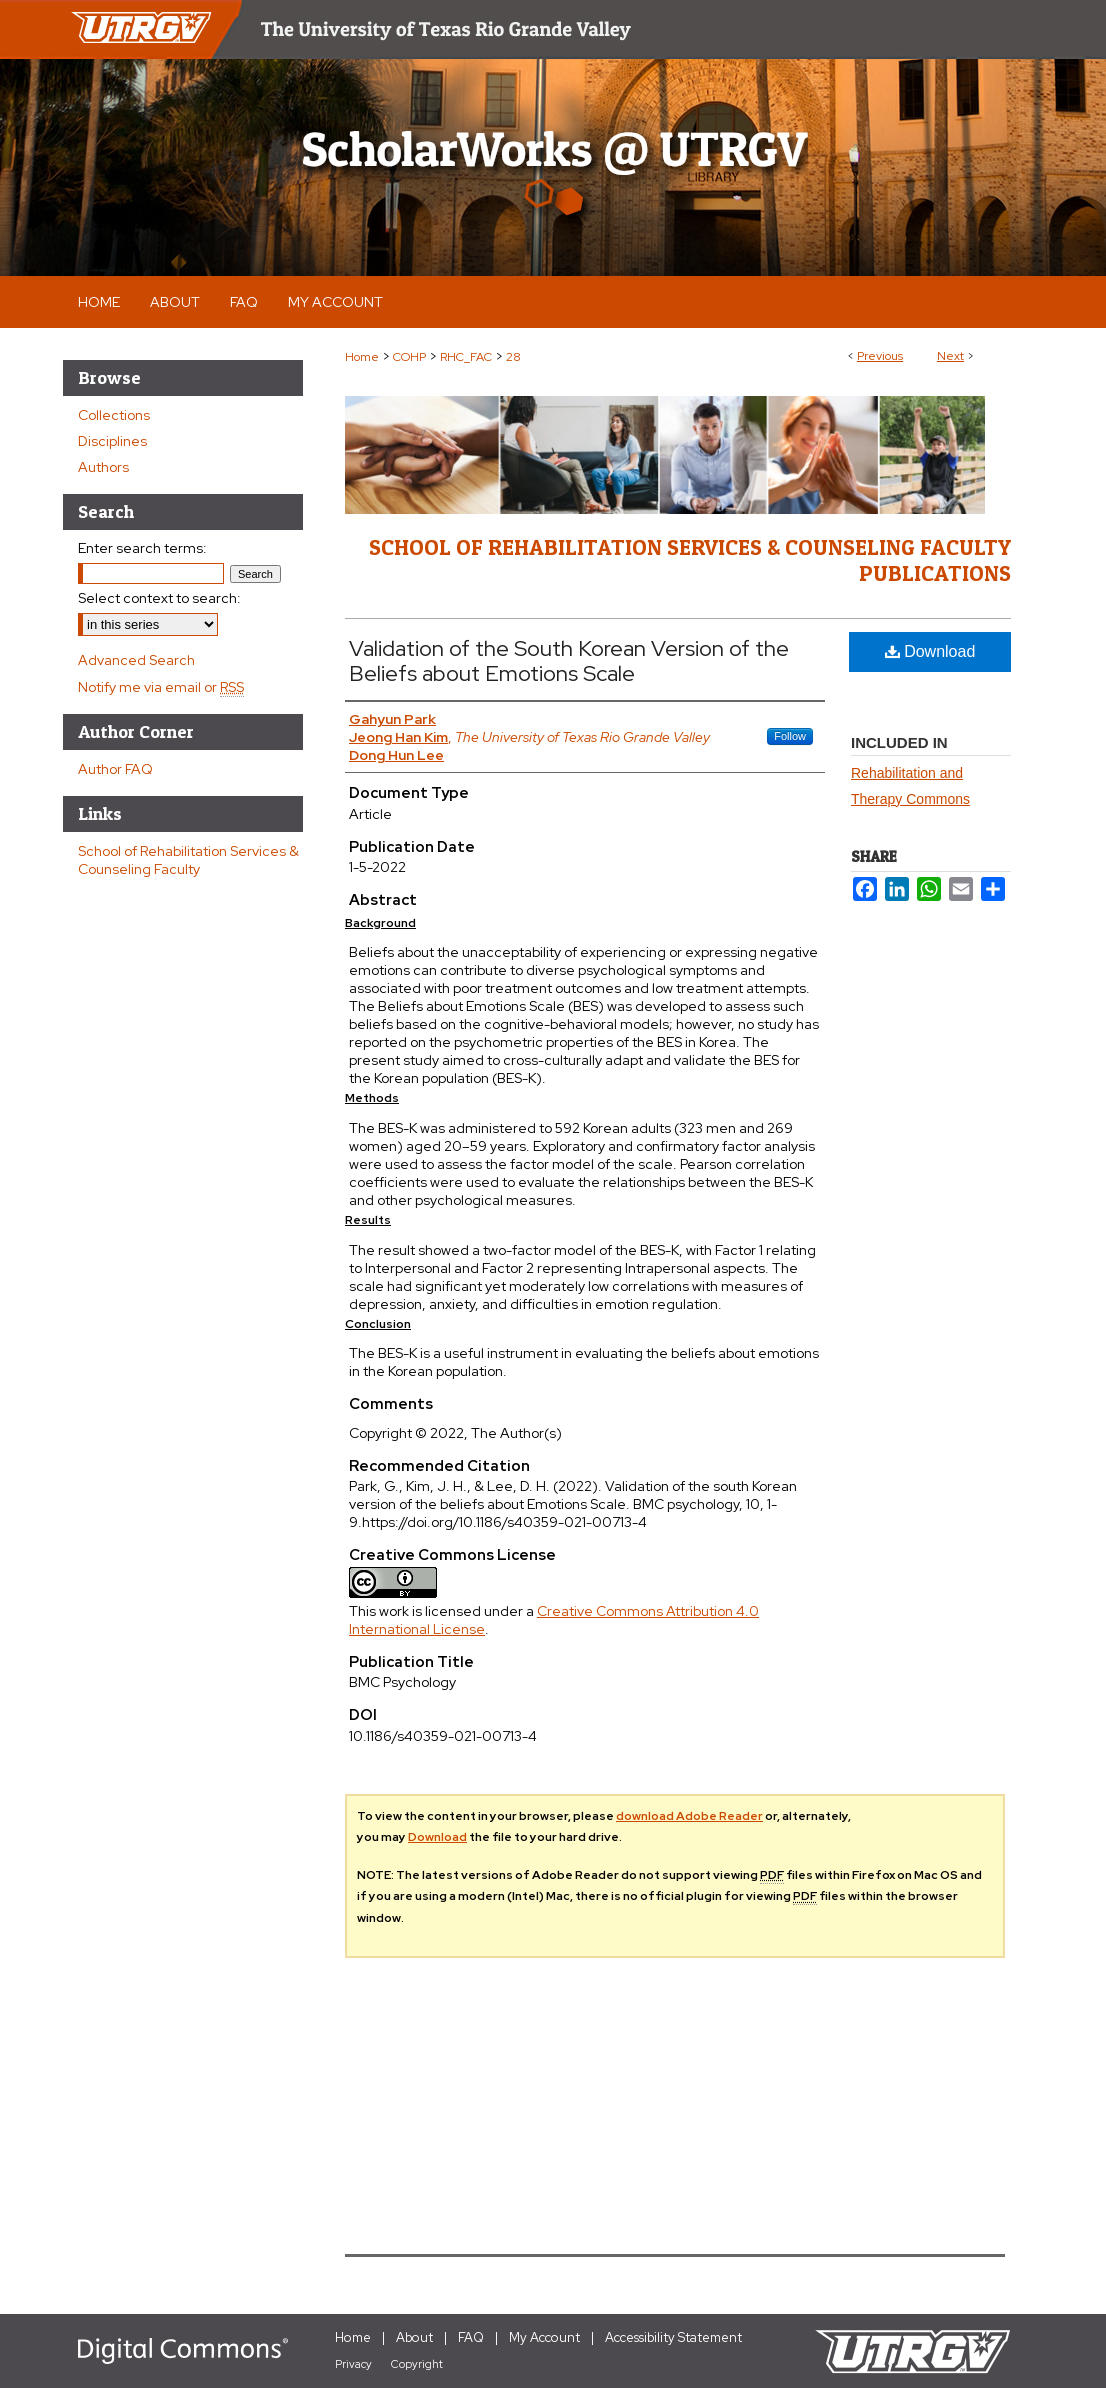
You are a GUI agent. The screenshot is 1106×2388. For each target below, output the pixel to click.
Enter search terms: (142, 548)
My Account (544, 2337)
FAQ (471, 2337)
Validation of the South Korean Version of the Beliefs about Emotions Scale (569, 661)
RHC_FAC (466, 357)
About (414, 2337)
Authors (103, 467)
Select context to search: (159, 598)
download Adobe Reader (689, 1816)
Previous (880, 356)
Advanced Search (136, 660)
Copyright (417, 2364)
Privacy (353, 2364)
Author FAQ (115, 769)
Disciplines (112, 441)
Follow (790, 736)
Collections (114, 415)
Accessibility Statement (673, 2337)
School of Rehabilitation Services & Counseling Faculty (188, 860)
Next (950, 356)
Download (930, 651)
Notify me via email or (161, 687)
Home (362, 357)
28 (513, 357)
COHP (409, 357)
